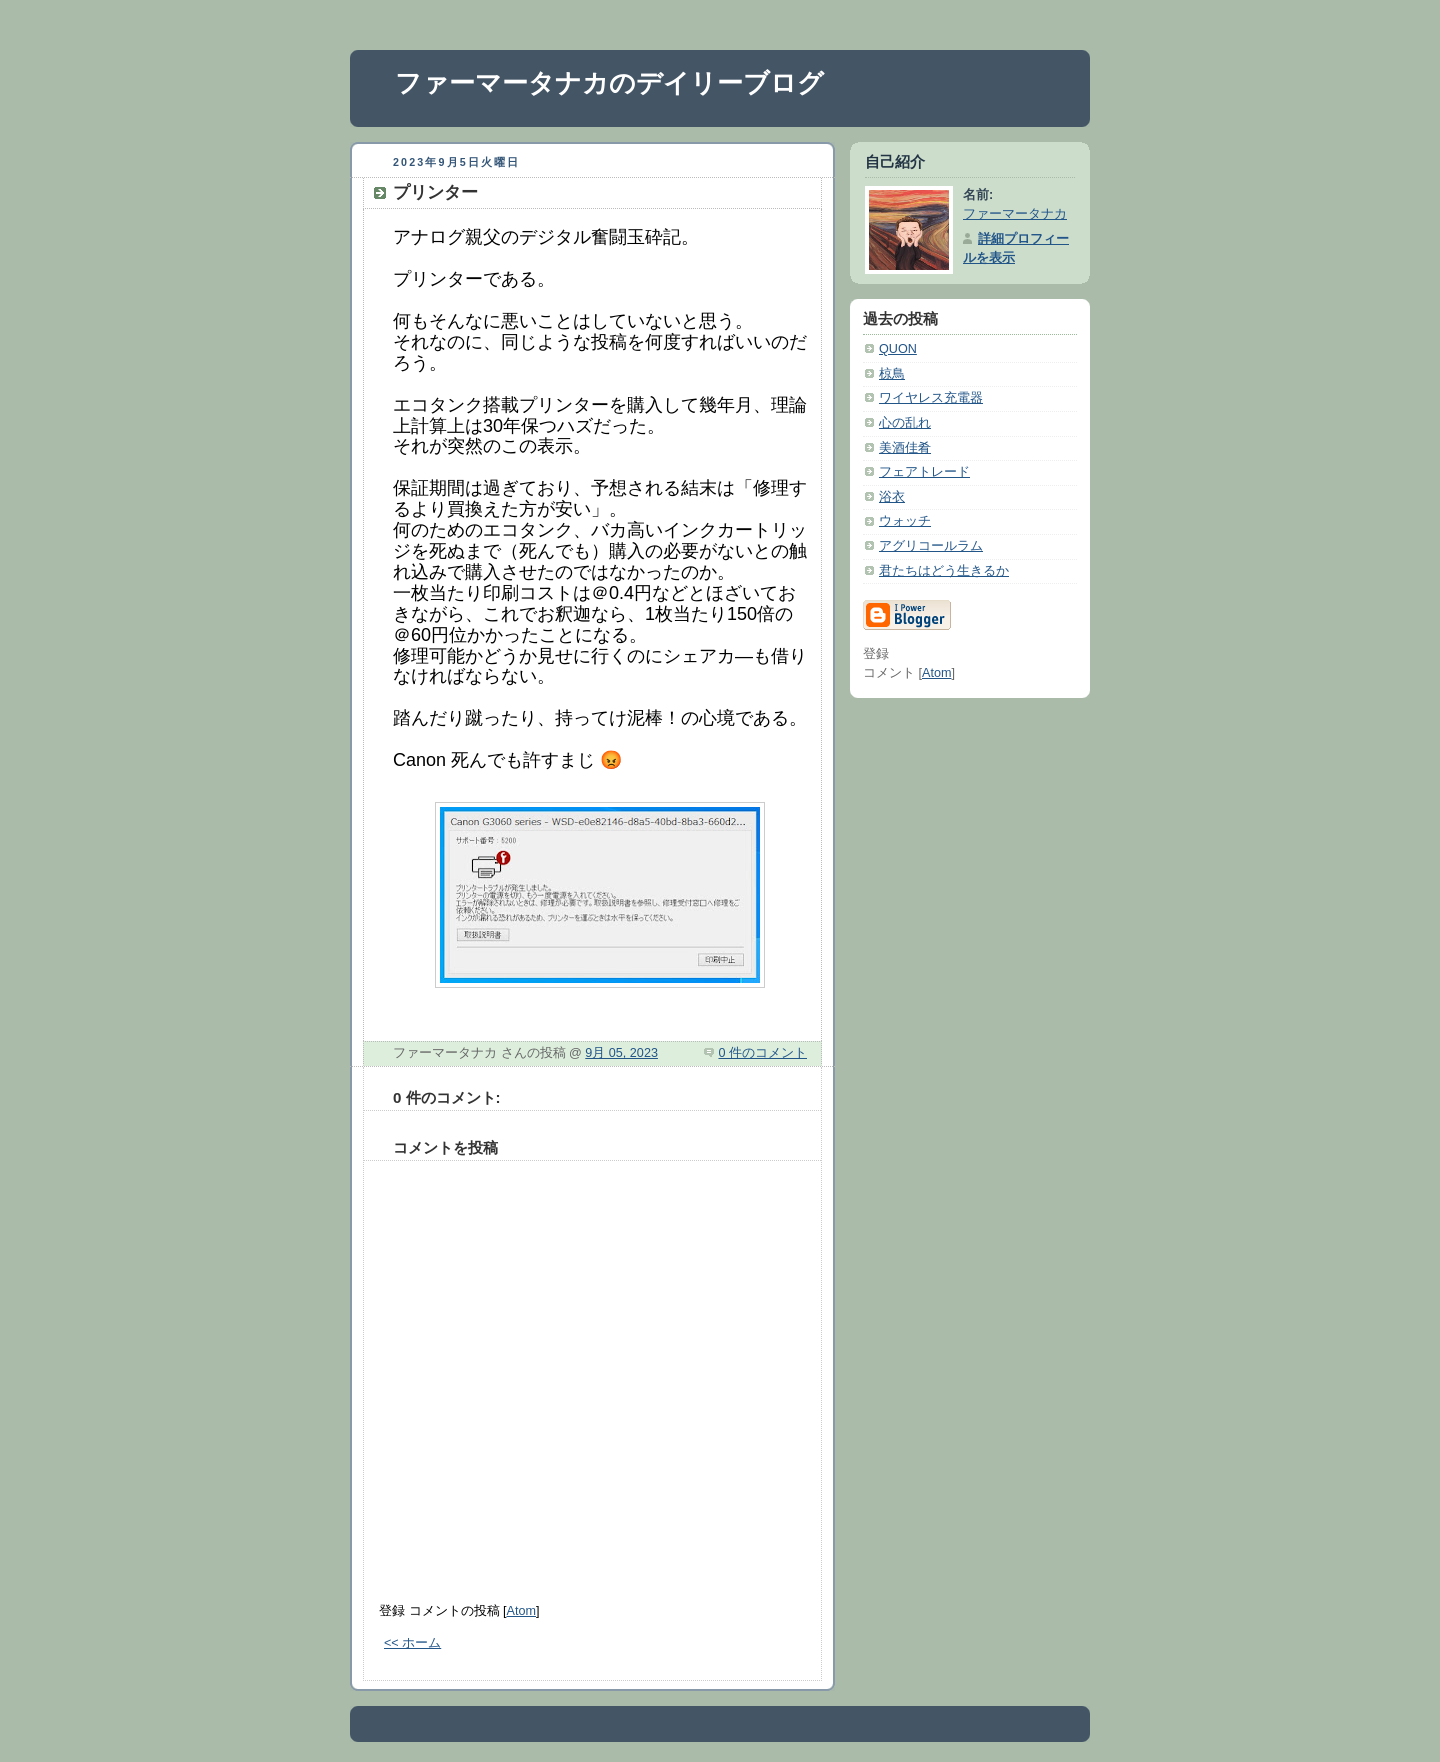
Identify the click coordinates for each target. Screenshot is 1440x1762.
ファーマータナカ (1015, 214)
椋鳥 (892, 374)
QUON (898, 349)
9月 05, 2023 (621, 1053)
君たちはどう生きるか (944, 571)
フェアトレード (924, 472)
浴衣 (892, 497)
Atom (521, 1611)
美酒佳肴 (905, 448)
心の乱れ (905, 423)
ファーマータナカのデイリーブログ (609, 83)
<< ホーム (412, 1643)
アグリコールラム (931, 546)
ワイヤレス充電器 (931, 398)
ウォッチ (905, 521)
